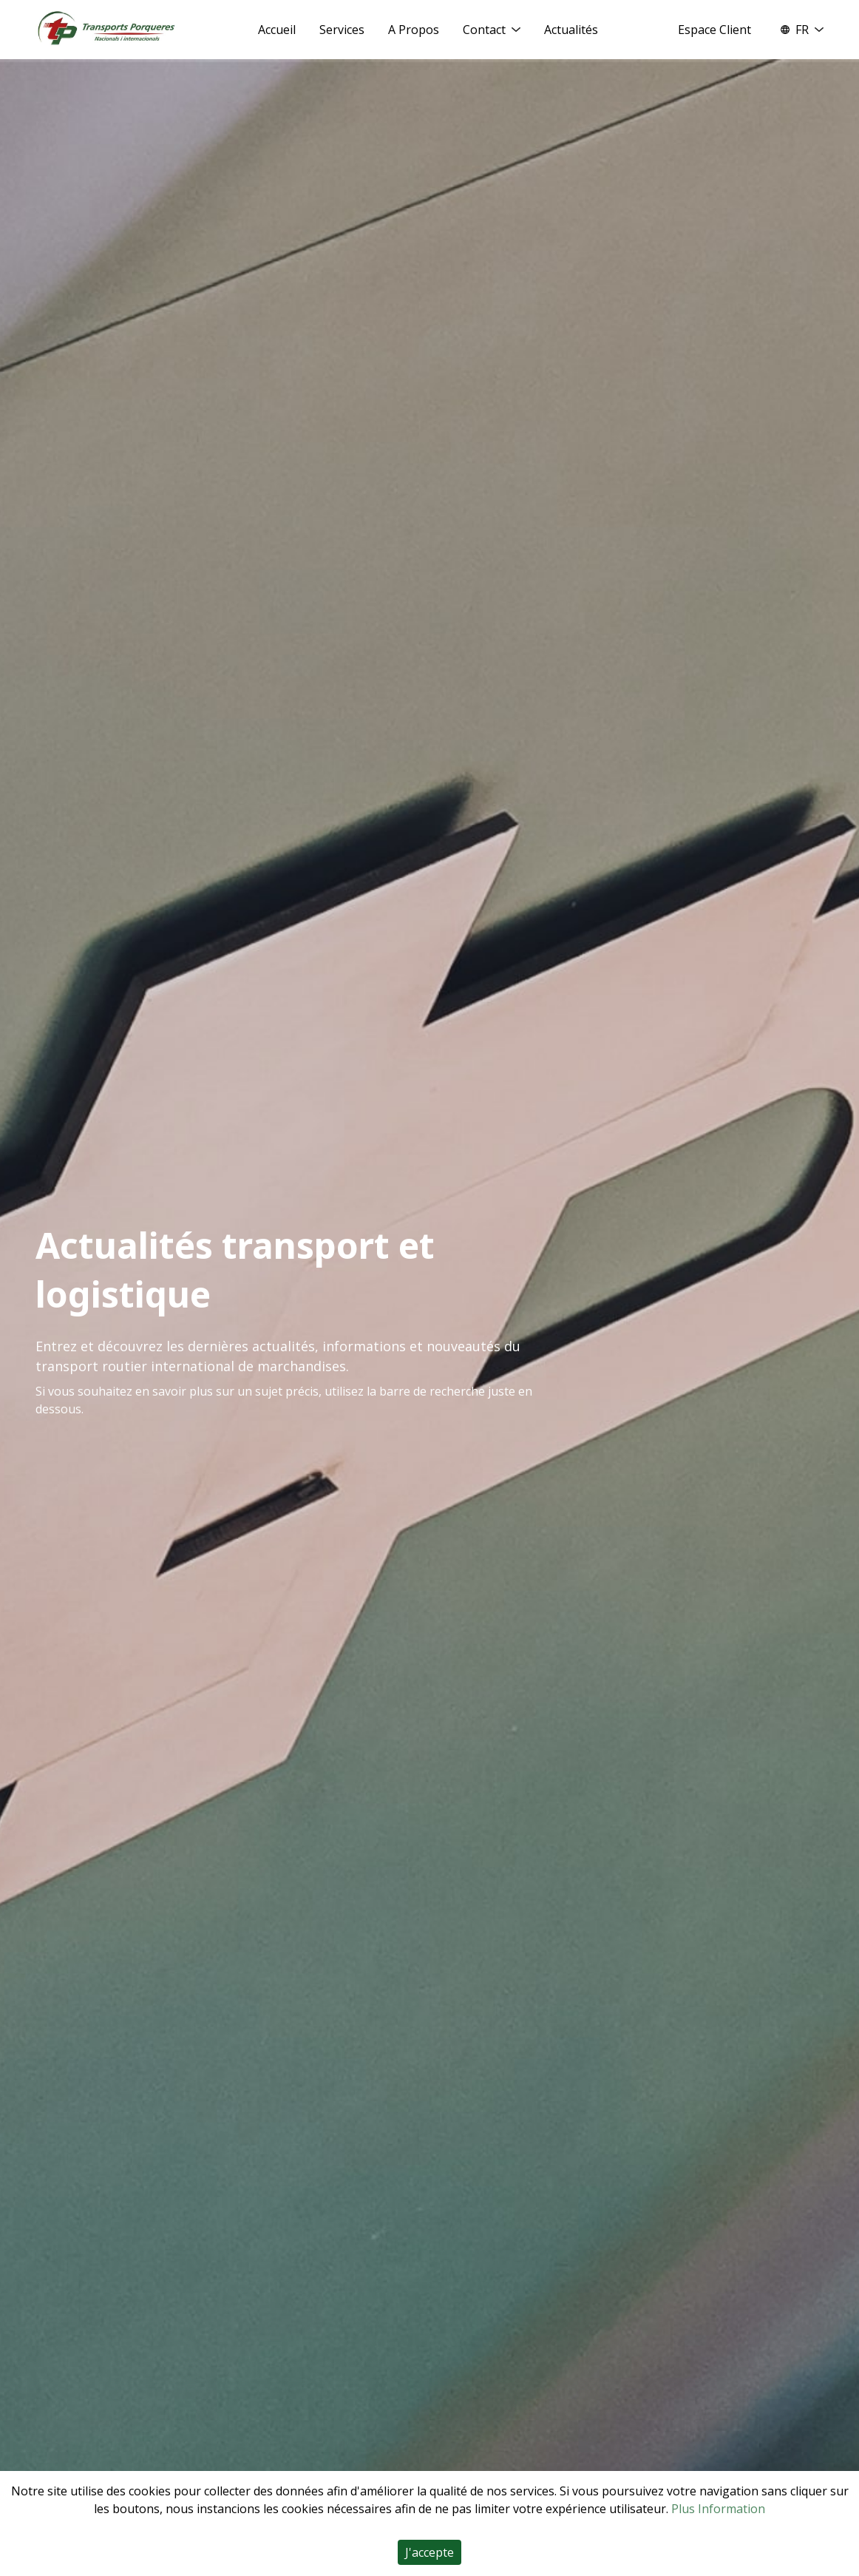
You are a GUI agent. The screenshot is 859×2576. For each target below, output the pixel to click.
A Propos (413, 29)
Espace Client (714, 29)
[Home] (106, 29)
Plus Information (718, 2509)
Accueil (277, 29)
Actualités (571, 29)
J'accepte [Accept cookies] (429, 2552)
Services (341, 29)
